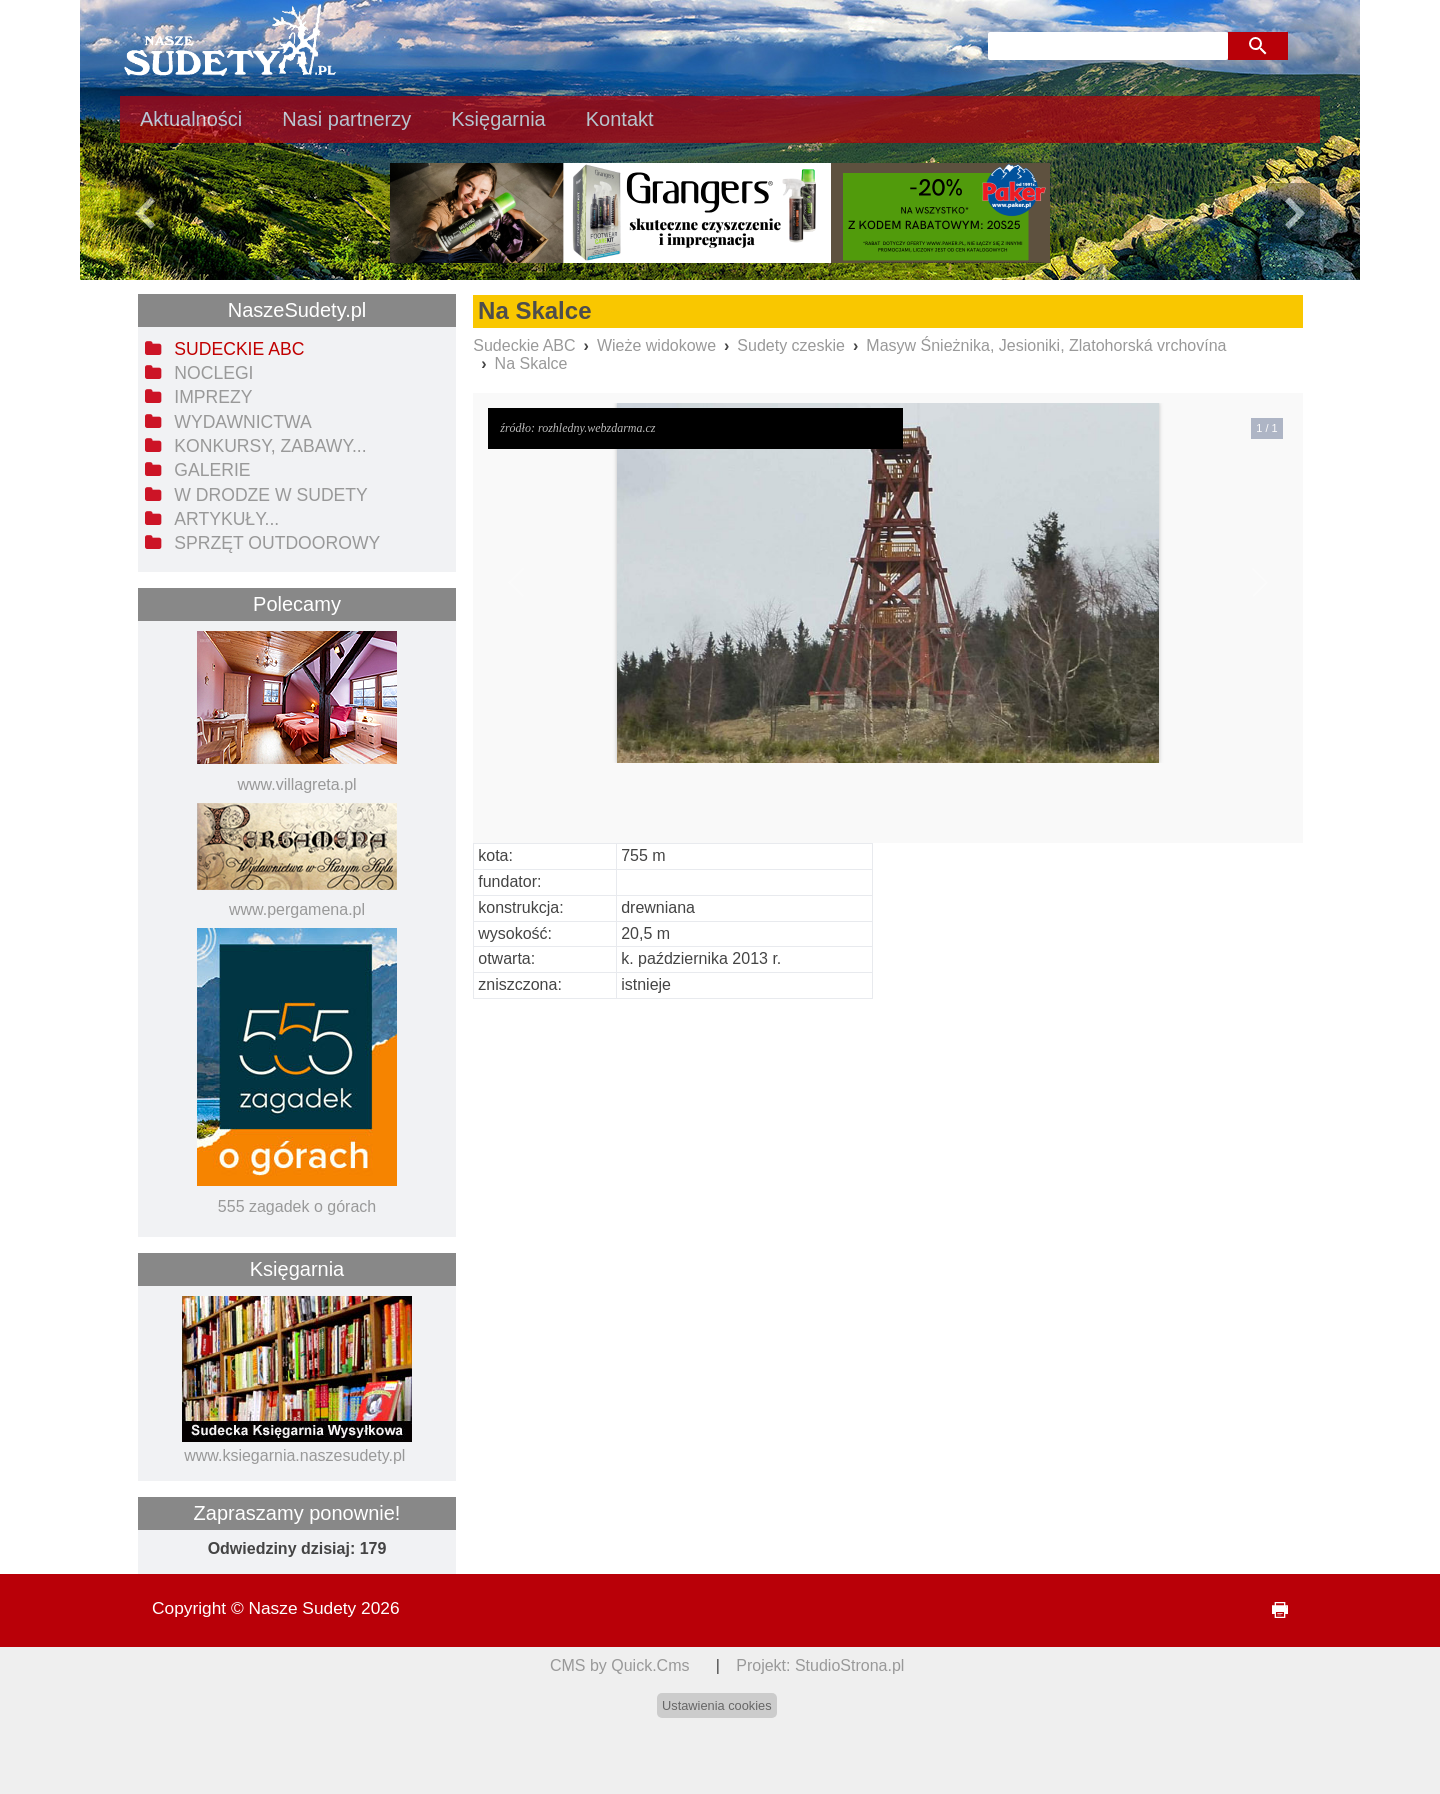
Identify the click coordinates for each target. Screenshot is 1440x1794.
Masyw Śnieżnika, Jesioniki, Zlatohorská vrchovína (1046, 345)
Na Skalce (531, 363)
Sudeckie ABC (524, 345)
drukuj (1272, 1610)
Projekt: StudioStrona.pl (820, 1665)
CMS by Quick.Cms (620, 1665)
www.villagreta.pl (296, 784)
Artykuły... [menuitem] (226, 519)
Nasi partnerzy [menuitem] (346, 119)
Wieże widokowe (656, 345)
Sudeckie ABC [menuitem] (239, 349)
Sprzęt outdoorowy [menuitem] (277, 543)
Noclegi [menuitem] (213, 373)
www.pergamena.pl (297, 909)
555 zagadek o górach (297, 1206)
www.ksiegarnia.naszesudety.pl (294, 1455)
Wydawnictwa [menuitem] (242, 422)
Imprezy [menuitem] (213, 397)
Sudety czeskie (791, 345)
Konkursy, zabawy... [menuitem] (270, 446)
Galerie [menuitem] (212, 470)
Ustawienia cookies (717, 1705)
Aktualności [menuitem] (191, 119)
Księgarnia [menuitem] (498, 119)
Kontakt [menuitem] (620, 119)
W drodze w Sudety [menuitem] (271, 495)
